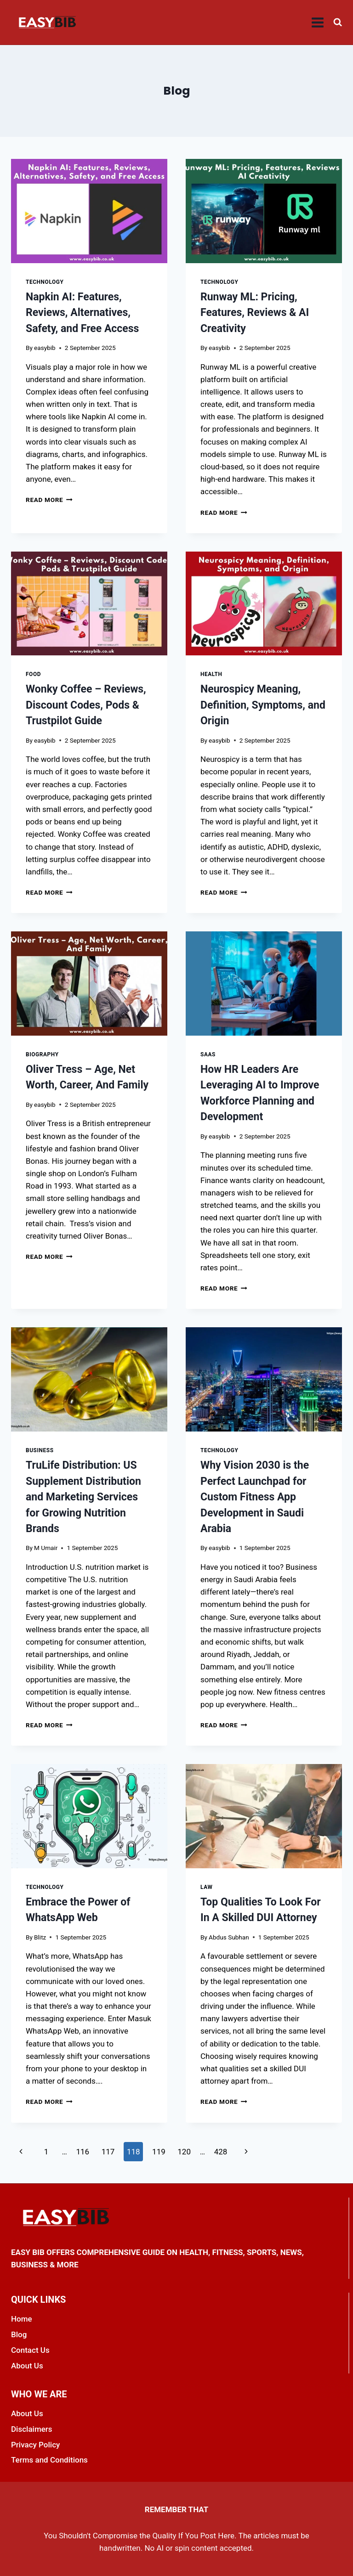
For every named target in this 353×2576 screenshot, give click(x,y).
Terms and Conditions (49, 2459)
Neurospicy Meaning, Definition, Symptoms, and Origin (262, 705)
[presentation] (89, 211)
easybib (45, 347)
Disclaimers (31, 2429)
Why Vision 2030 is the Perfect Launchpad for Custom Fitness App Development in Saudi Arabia (254, 1497)
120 (184, 2151)
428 (221, 2151)
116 (82, 2151)
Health (211, 674)
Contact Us (30, 2350)
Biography (43, 1054)
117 (108, 2151)
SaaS (208, 1054)
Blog (19, 2334)
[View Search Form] (337, 22)
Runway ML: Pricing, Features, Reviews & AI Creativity (254, 313)
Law (206, 1887)
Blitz (40, 1937)
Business (40, 1450)
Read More (49, 499)
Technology (45, 282)
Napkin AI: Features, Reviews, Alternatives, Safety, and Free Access (82, 313)
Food (33, 674)
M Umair (45, 1547)
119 (158, 2151)
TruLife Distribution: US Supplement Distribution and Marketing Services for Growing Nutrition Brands (83, 1497)
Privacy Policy (35, 2444)
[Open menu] (318, 22)
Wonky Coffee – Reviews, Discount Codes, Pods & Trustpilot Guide (86, 705)
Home (21, 2318)
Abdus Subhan (229, 1937)
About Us (27, 2365)
